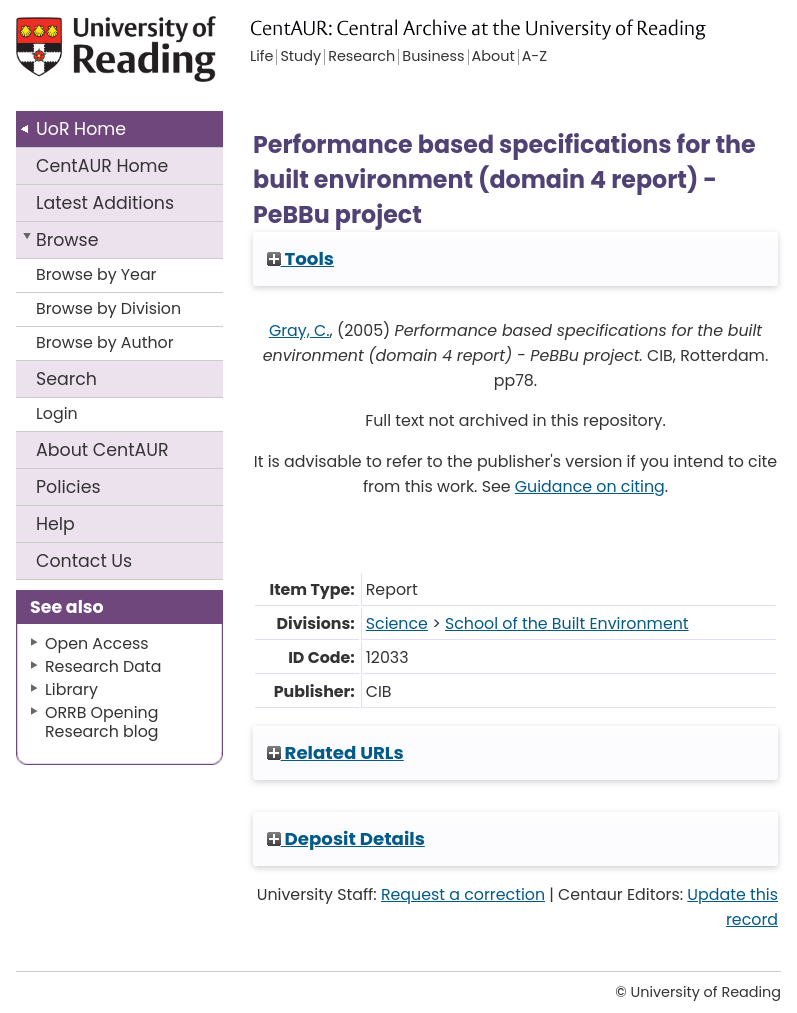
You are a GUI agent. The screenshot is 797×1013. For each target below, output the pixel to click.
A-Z (534, 57)
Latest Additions (105, 203)
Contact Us (84, 561)
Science (397, 623)
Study (300, 57)
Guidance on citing (590, 486)
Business (433, 57)
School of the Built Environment (567, 623)
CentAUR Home (102, 166)
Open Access (97, 643)
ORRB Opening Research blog (102, 722)
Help (55, 524)
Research (361, 57)
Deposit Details (346, 838)
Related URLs (335, 752)
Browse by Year (96, 274)
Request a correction (463, 894)
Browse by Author (105, 342)
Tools (300, 258)
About (102, 450)
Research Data (103, 666)
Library (71, 689)
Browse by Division (108, 308)
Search (66, 379)
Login (57, 413)
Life (261, 57)
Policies (68, 487)
